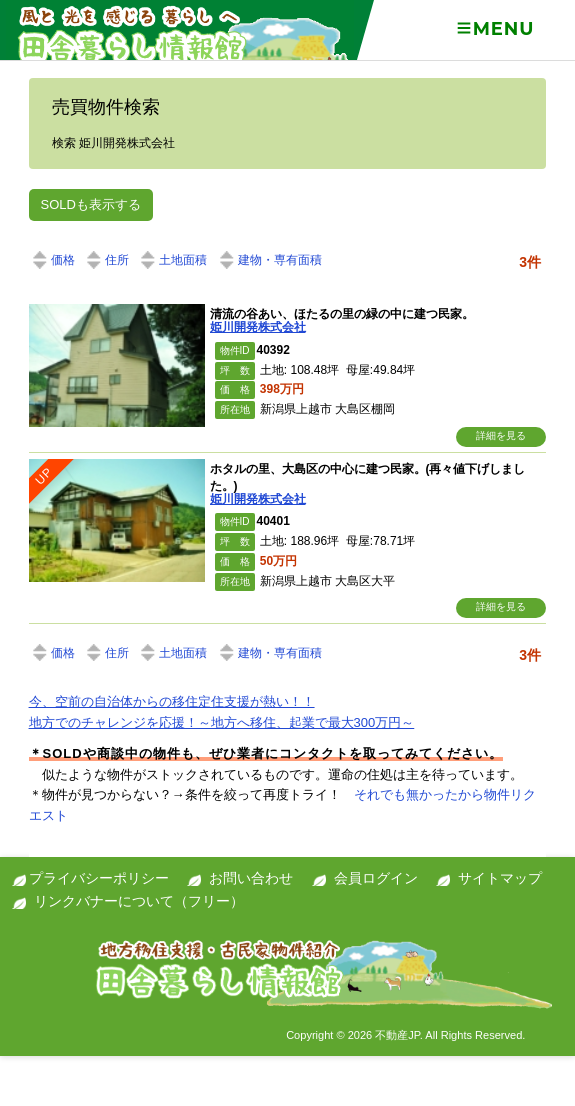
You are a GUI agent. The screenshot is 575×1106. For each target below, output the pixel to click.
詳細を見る (501, 435)
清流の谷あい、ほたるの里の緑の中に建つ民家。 (342, 314)
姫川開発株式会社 (258, 327)
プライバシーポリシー (99, 878)
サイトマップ (500, 878)
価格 (52, 259)
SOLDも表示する (91, 204)
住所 (106, 259)
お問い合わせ (251, 878)
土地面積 (172, 259)
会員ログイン (376, 878)
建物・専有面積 (269, 259)
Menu (494, 29)
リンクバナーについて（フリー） (139, 901)
